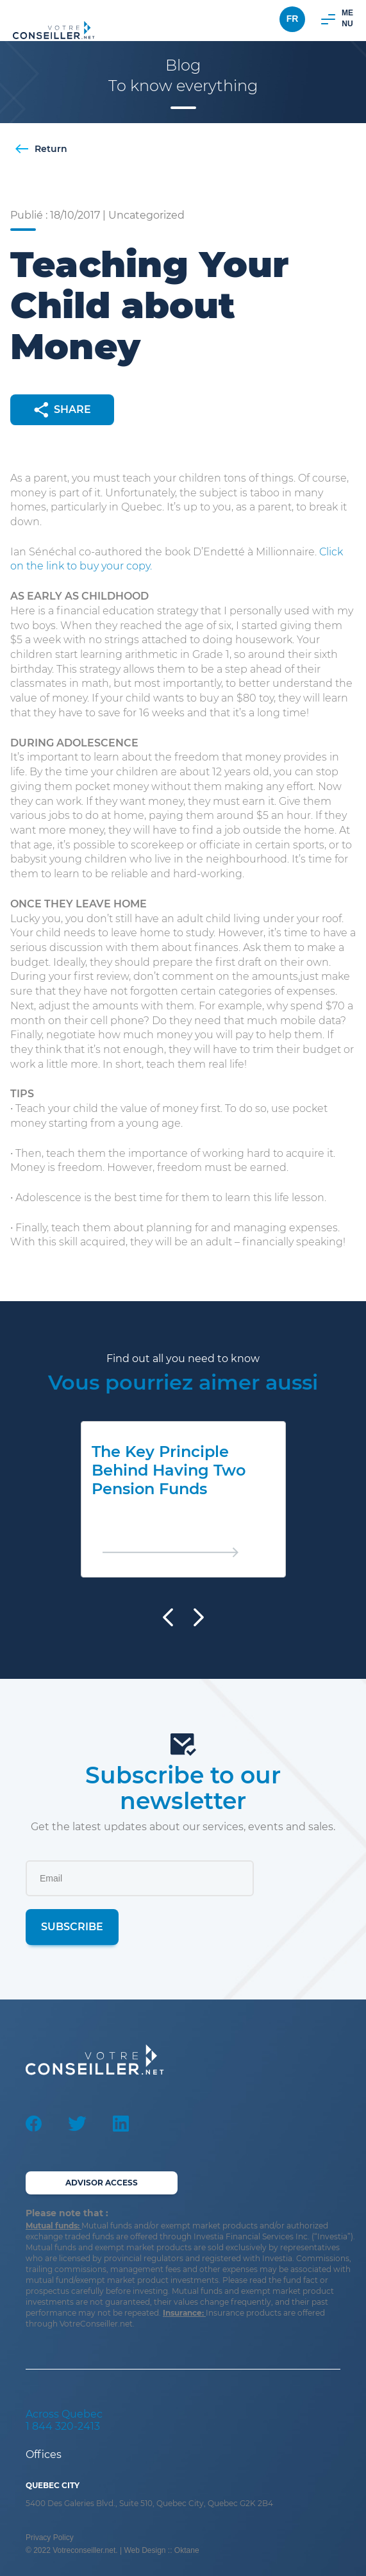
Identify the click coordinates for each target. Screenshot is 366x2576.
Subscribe (72, 1927)
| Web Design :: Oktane (159, 2550)
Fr (293, 18)
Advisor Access (101, 2182)
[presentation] (168, 1617)
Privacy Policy (50, 2537)
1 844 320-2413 (63, 2426)
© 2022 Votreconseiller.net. (73, 2550)
